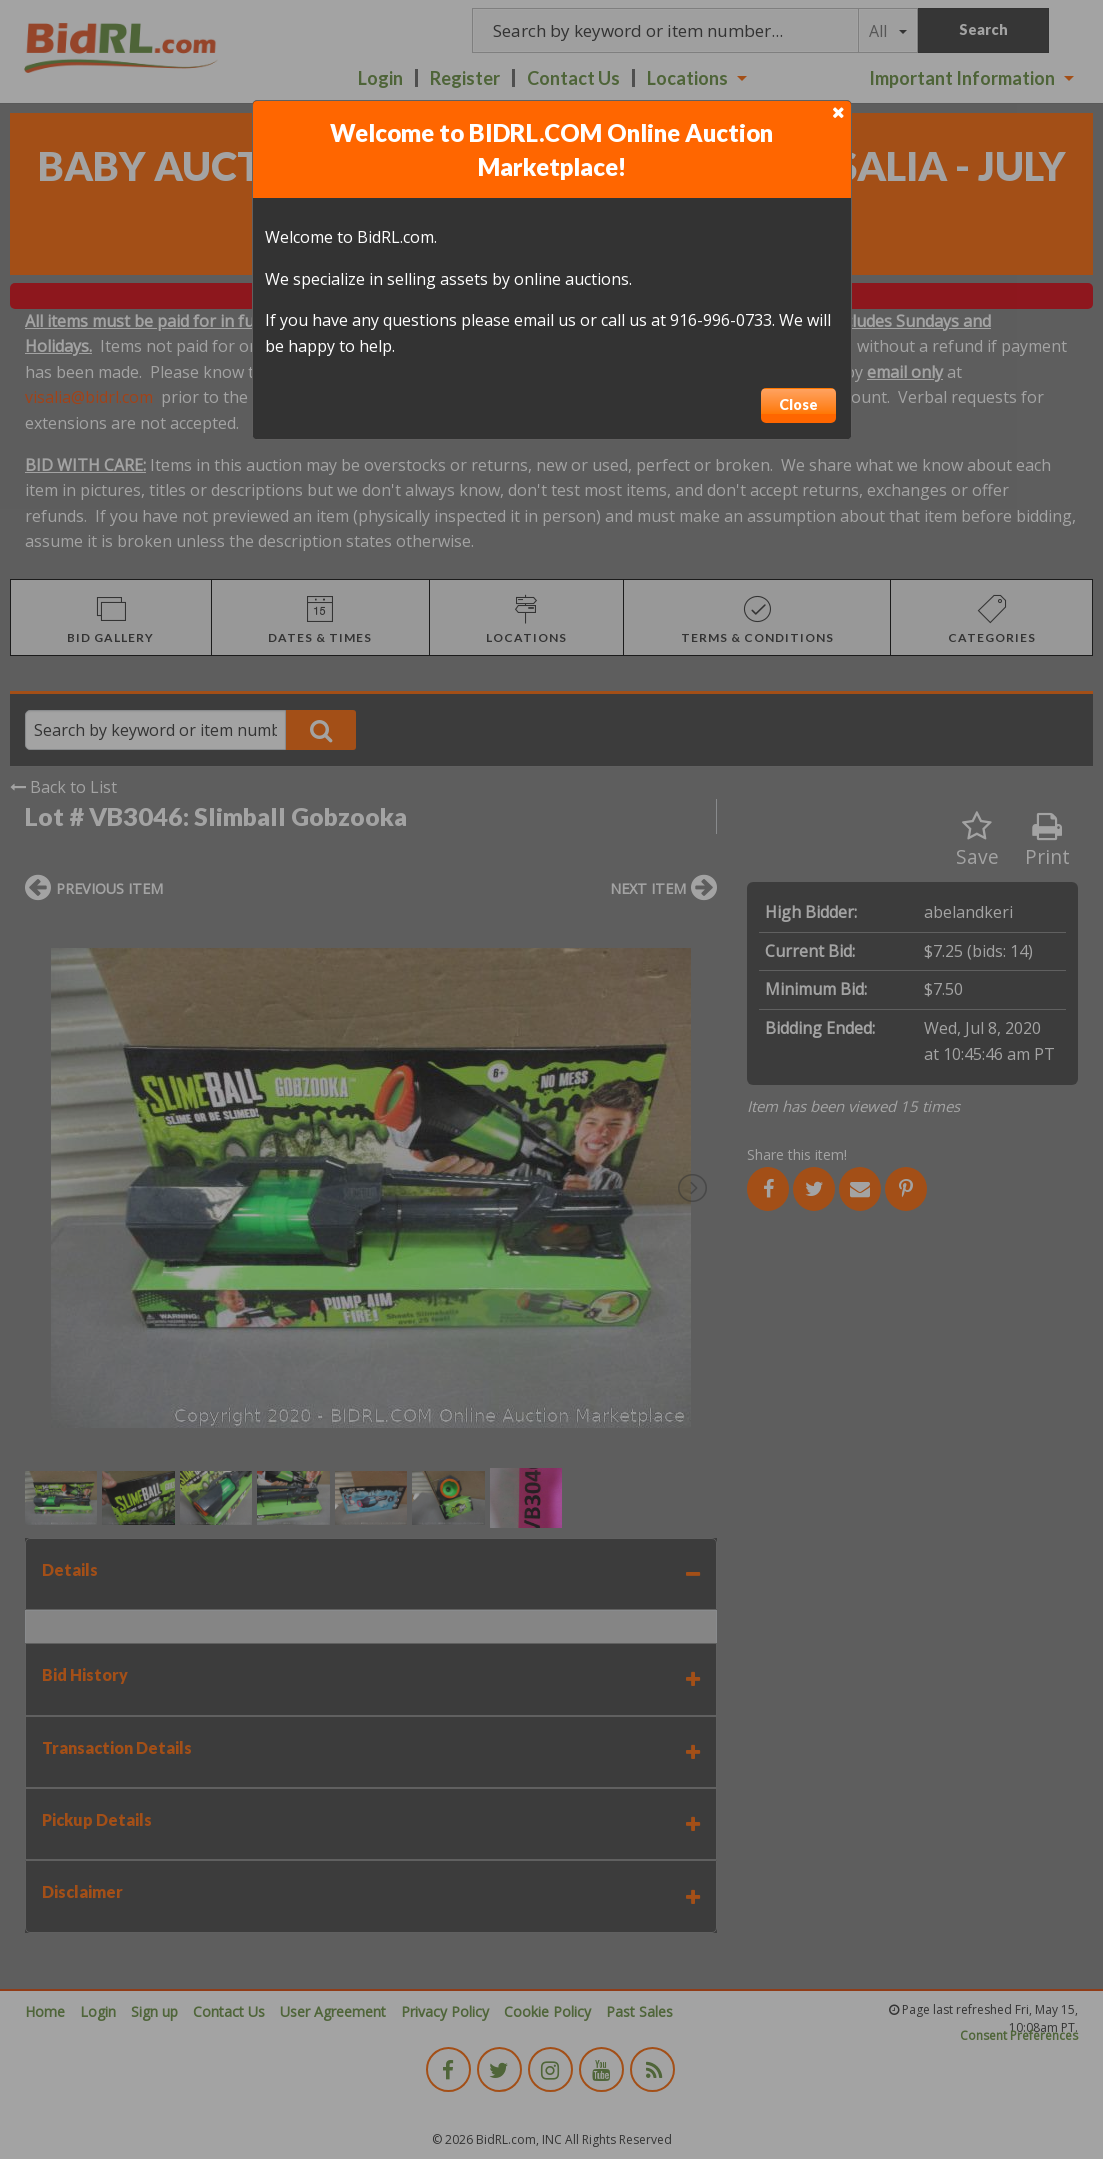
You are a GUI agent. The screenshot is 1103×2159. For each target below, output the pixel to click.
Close (798, 404)
